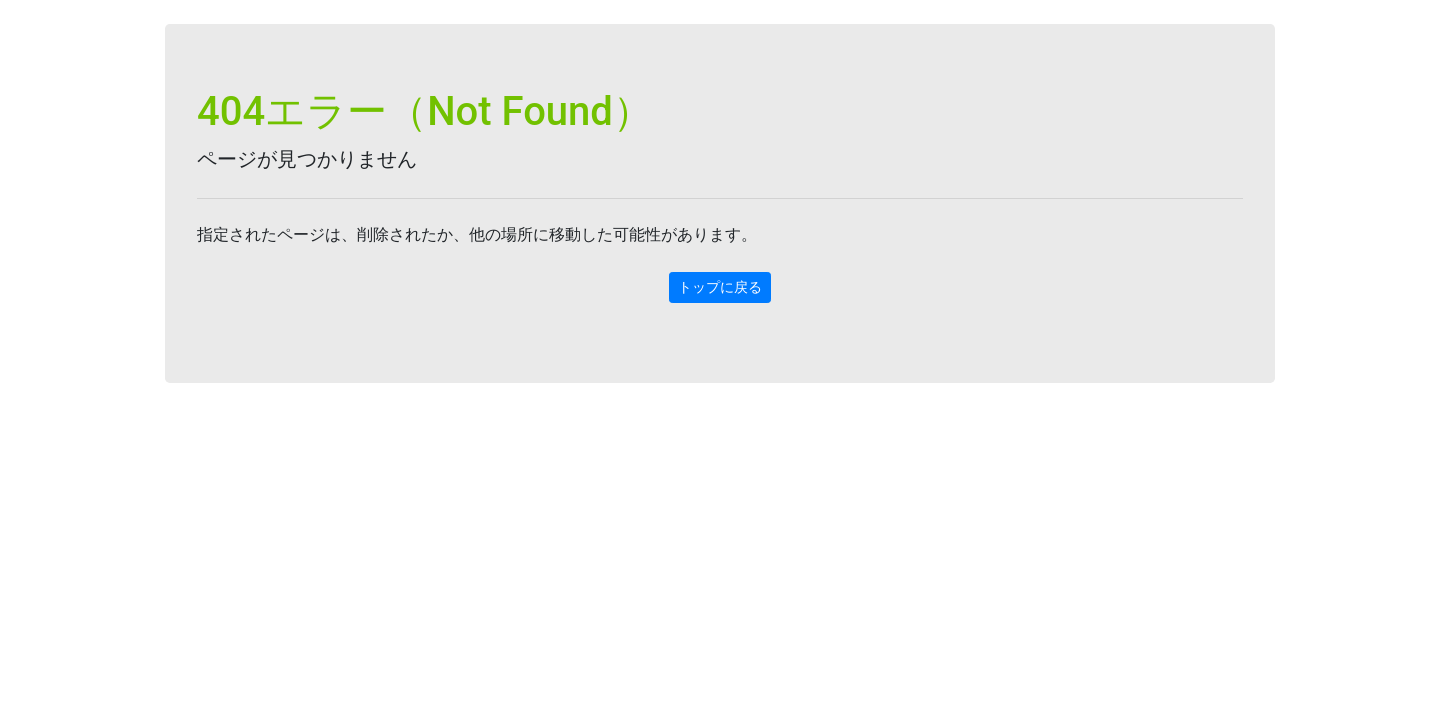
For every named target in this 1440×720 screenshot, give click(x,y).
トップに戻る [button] (720, 287)
